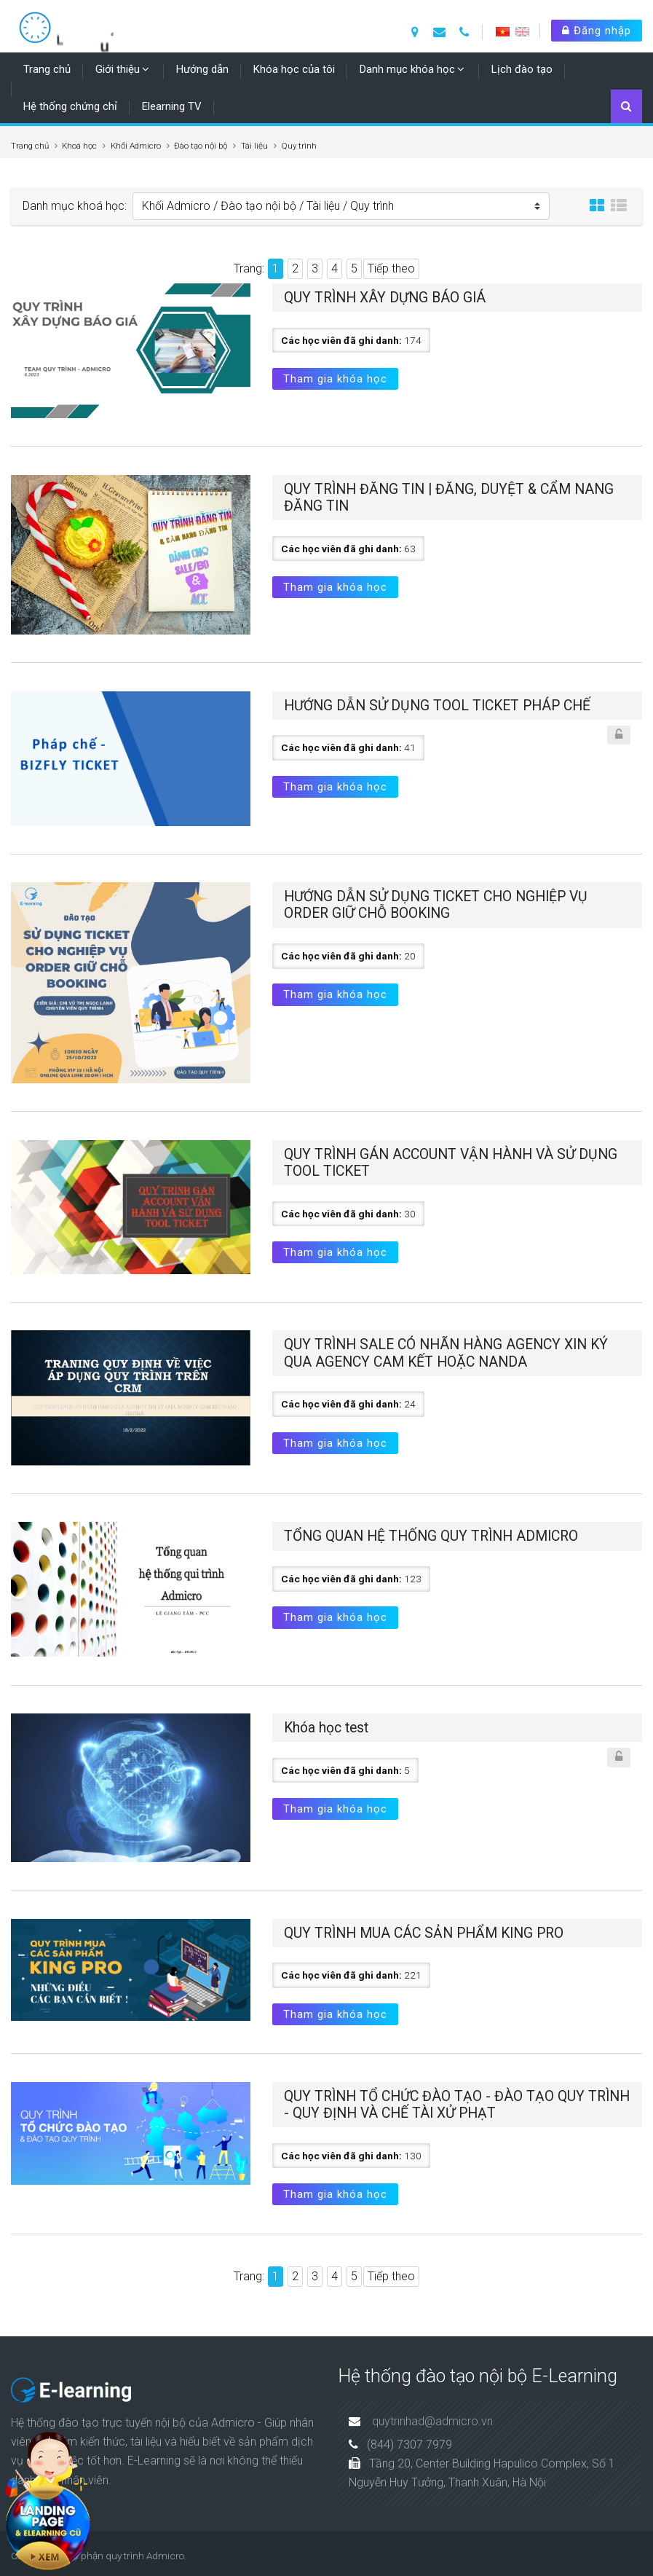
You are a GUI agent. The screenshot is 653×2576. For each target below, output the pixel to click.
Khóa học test (326, 1727)
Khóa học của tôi (294, 69)
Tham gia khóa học (335, 378)
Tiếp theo (391, 268)
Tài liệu (254, 146)
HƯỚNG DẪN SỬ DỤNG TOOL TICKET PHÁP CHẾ (437, 705)
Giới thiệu (117, 69)
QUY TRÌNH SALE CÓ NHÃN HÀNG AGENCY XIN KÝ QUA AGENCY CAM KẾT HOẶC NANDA (446, 1353)
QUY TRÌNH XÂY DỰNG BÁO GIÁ (385, 297)
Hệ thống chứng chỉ (70, 106)
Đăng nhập (596, 30)
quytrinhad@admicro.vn (432, 2421)
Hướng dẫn (202, 69)
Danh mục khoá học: (75, 206)
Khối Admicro (136, 146)
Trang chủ (47, 69)
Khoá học (79, 146)
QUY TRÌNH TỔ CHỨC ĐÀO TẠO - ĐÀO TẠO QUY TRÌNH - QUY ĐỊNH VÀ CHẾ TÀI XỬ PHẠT (457, 2104)
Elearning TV (172, 106)
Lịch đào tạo (522, 69)
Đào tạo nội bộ (200, 146)
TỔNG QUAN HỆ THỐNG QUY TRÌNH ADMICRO (431, 1536)
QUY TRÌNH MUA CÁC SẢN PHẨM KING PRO (423, 1933)
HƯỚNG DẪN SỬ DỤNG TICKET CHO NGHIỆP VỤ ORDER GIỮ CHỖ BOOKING (435, 905)
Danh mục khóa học (407, 69)
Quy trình (299, 146)
